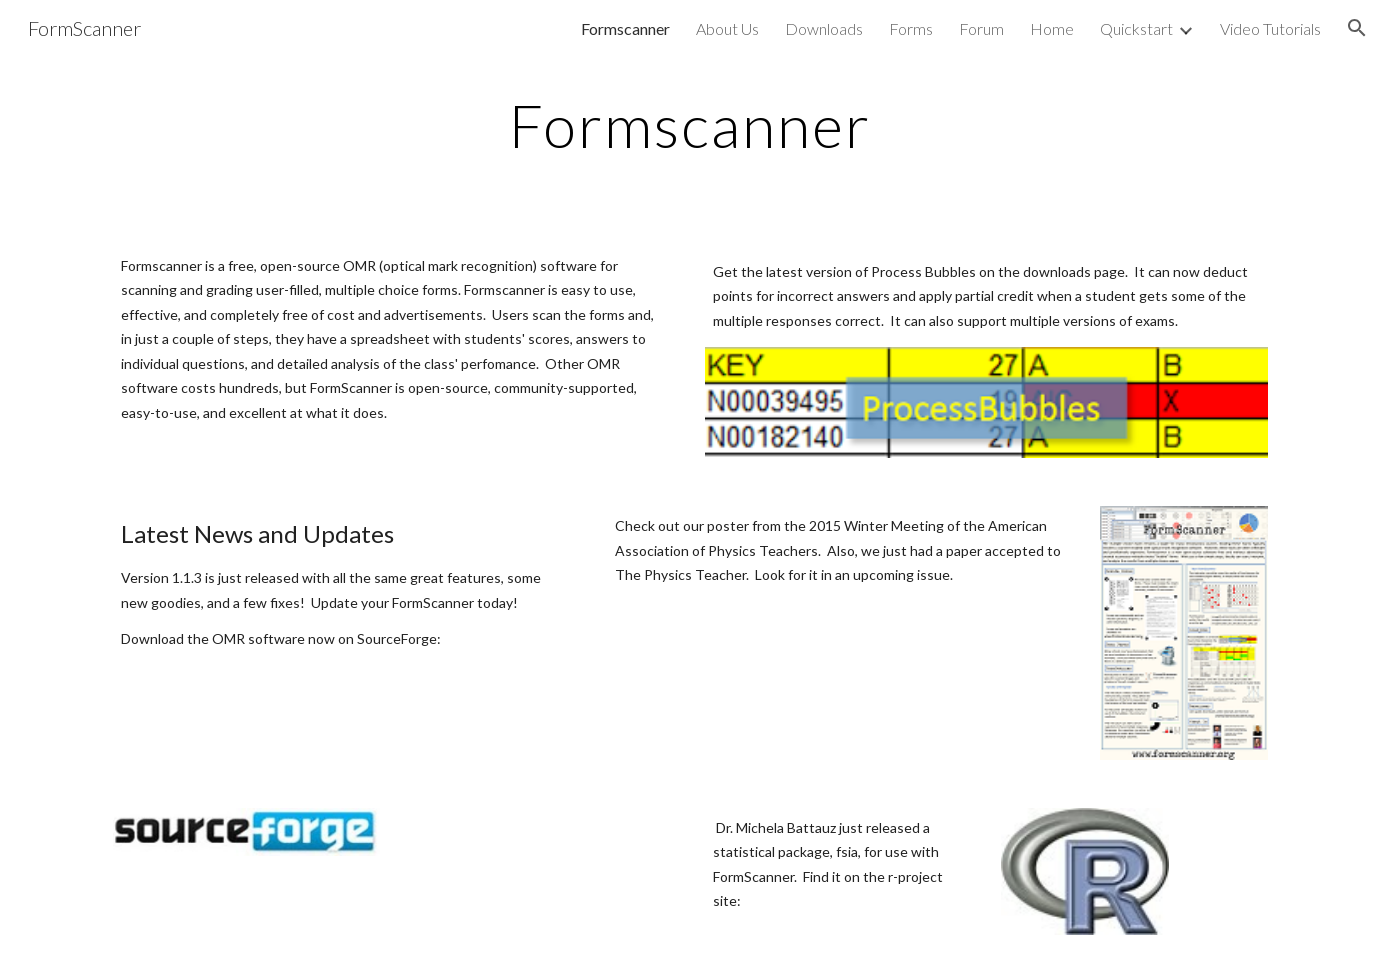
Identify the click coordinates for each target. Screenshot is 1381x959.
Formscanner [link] (625, 28)
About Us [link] (727, 28)
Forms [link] (911, 28)
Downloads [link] (824, 28)
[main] (691, 125)
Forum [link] (981, 28)
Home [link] (1052, 28)
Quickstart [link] (1136, 28)
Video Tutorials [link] (1270, 28)
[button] (1357, 28)
